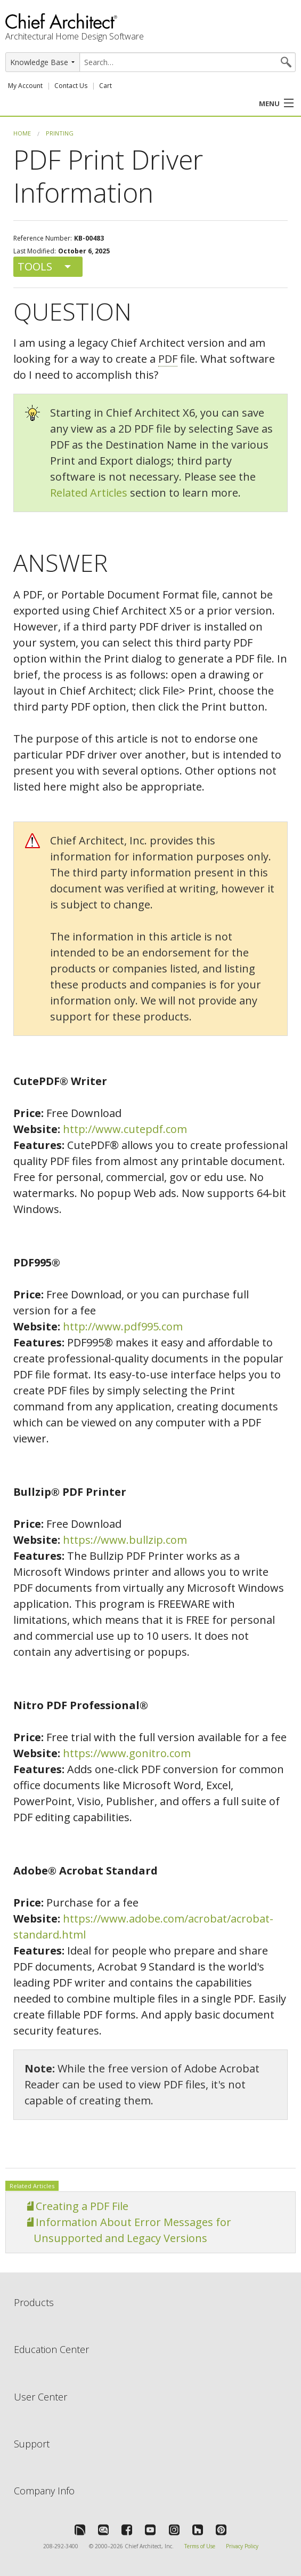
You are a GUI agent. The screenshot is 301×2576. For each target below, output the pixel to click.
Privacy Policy (242, 2546)
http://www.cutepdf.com (125, 1129)
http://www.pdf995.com (123, 1326)
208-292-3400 (60, 2546)
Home (22, 133)
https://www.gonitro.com (127, 1753)
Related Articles (88, 492)
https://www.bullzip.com (125, 1540)
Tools (35, 266)
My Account (25, 85)
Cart (105, 85)
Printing (60, 133)
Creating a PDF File (82, 2206)
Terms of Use (199, 2546)
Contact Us (70, 85)
